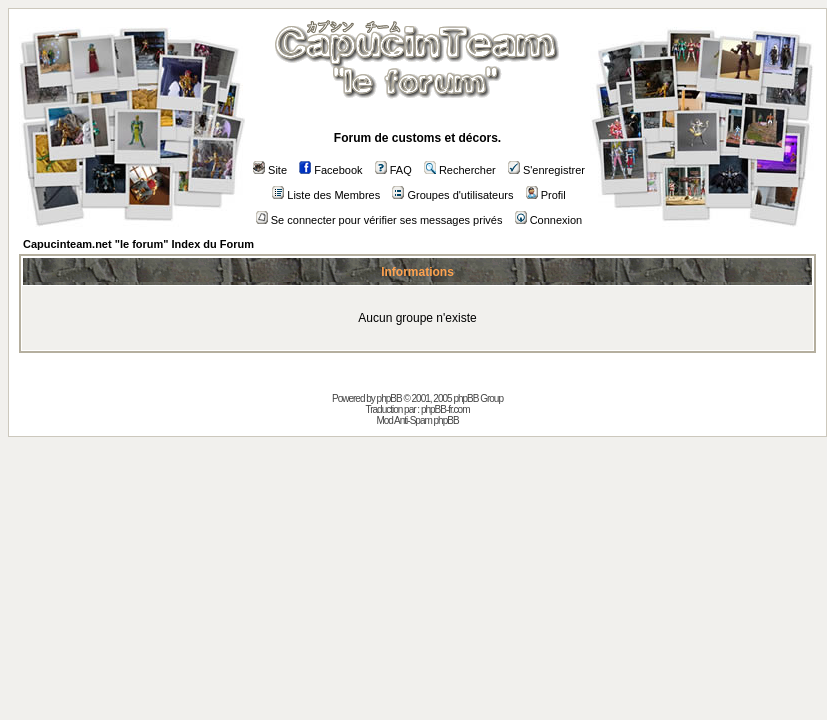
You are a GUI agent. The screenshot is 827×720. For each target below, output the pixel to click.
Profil (546, 195)
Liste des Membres (326, 195)
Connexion (549, 220)
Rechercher (460, 170)
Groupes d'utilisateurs (452, 195)
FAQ (393, 170)
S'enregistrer (546, 170)
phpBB (389, 398)
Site (270, 170)
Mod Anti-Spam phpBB (417, 420)
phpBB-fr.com (445, 409)
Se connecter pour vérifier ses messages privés (379, 220)
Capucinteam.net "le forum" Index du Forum (138, 244)
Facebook (330, 170)
